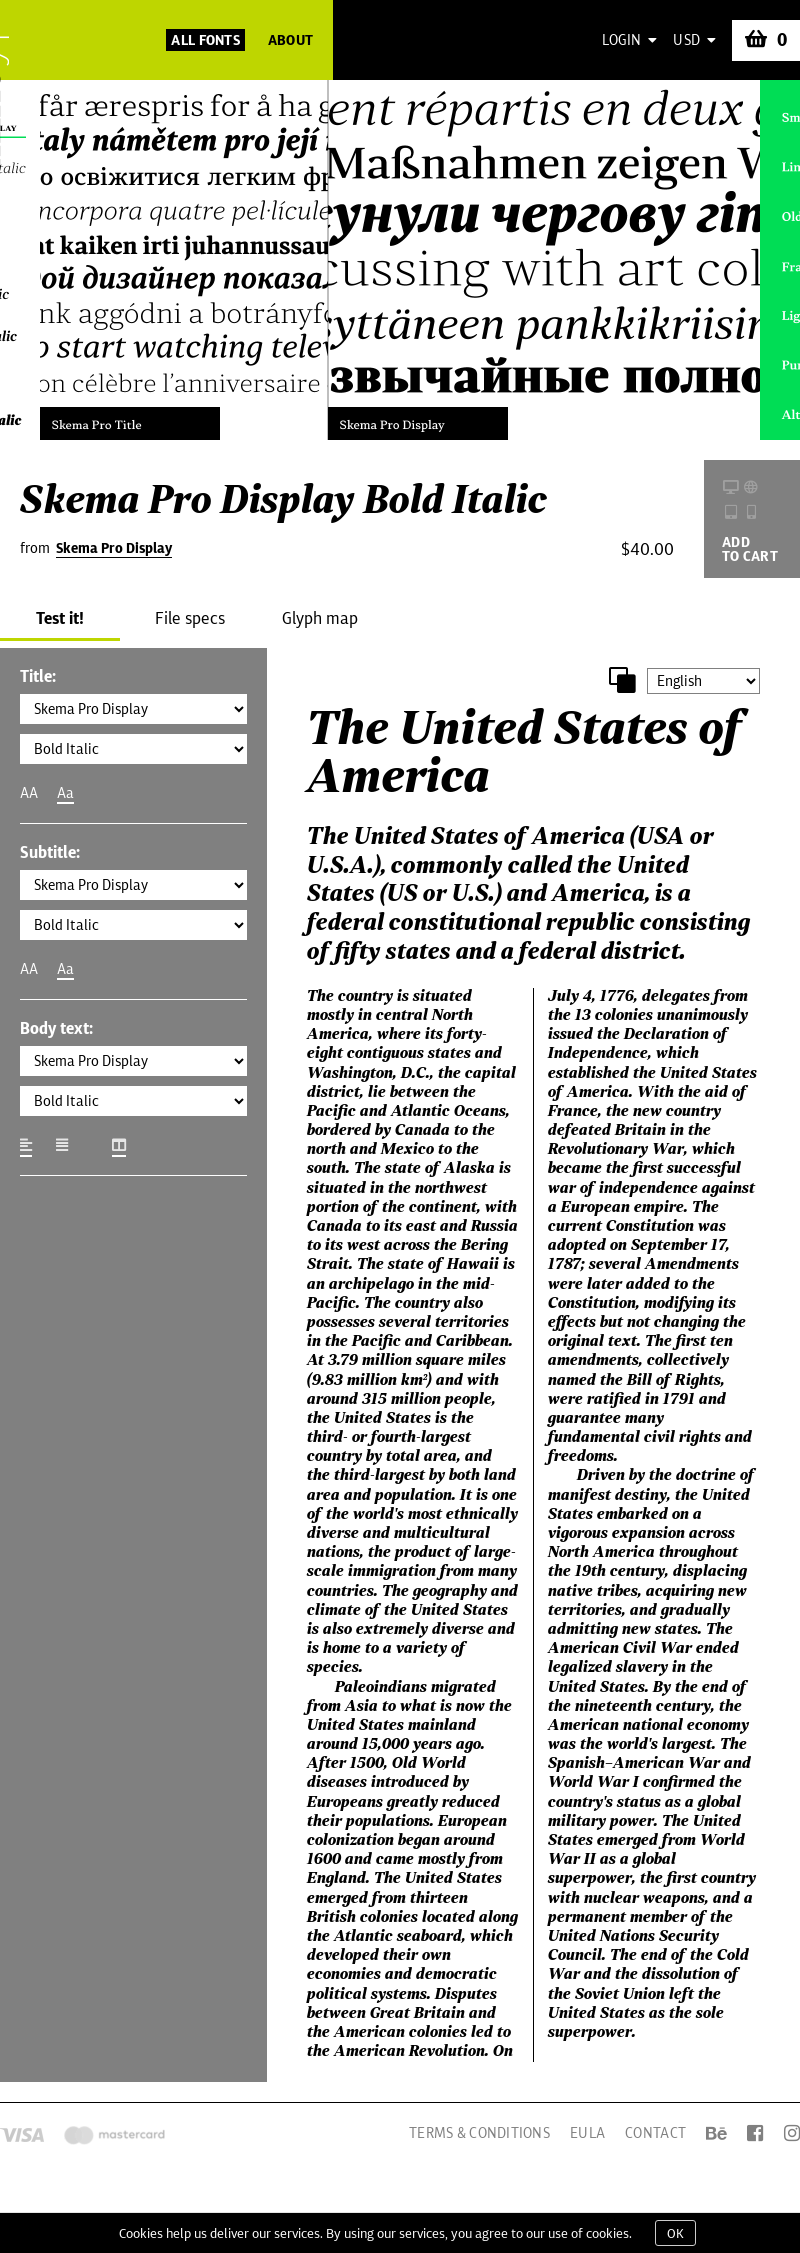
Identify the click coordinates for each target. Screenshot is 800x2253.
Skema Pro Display (114, 548)
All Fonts (205, 40)
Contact (655, 2133)
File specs (190, 618)
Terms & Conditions (479, 2133)
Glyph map (320, 618)
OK (675, 2233)
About (290, 40)
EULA (587, 2133)
